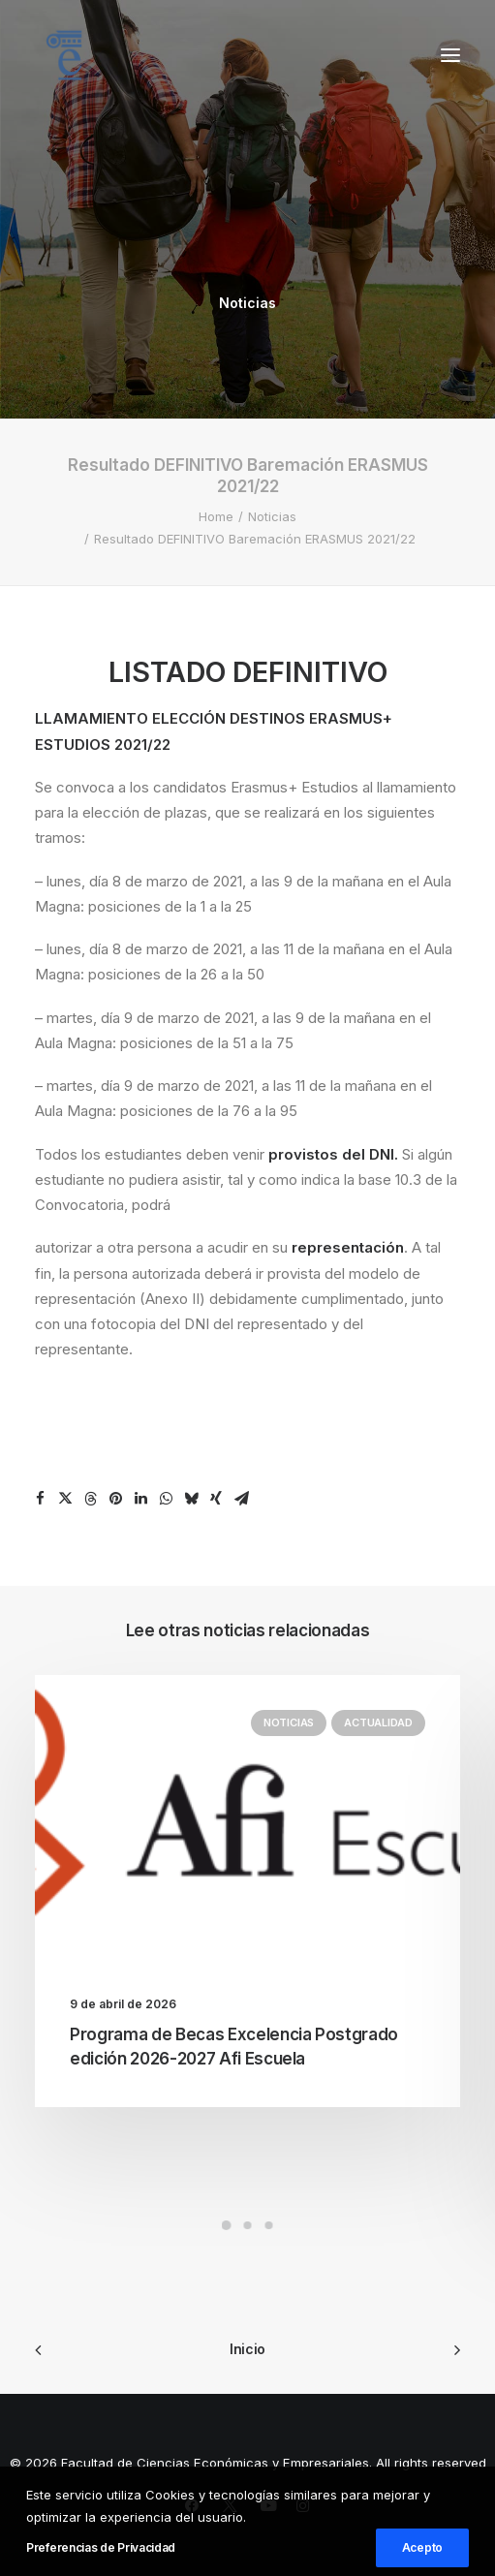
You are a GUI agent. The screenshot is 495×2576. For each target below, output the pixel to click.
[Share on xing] (216, 1498)
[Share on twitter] (65, 1498)
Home (216, 516)
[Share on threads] (90, 1498)
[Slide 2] (248, 2225)
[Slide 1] (226, 2225)
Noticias (247, 303)
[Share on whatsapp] (165, 1498)
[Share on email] (241, 1498)
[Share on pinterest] (115, 1498)
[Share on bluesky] (190, 1498)
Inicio (247, 2349)
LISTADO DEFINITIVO (247, 672)
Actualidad (378, 1722)
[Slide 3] (269, 2225)
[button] (450, 55)
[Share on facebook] (39, 1498)
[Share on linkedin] (140, 1498)
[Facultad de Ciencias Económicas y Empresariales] (64, 55)
